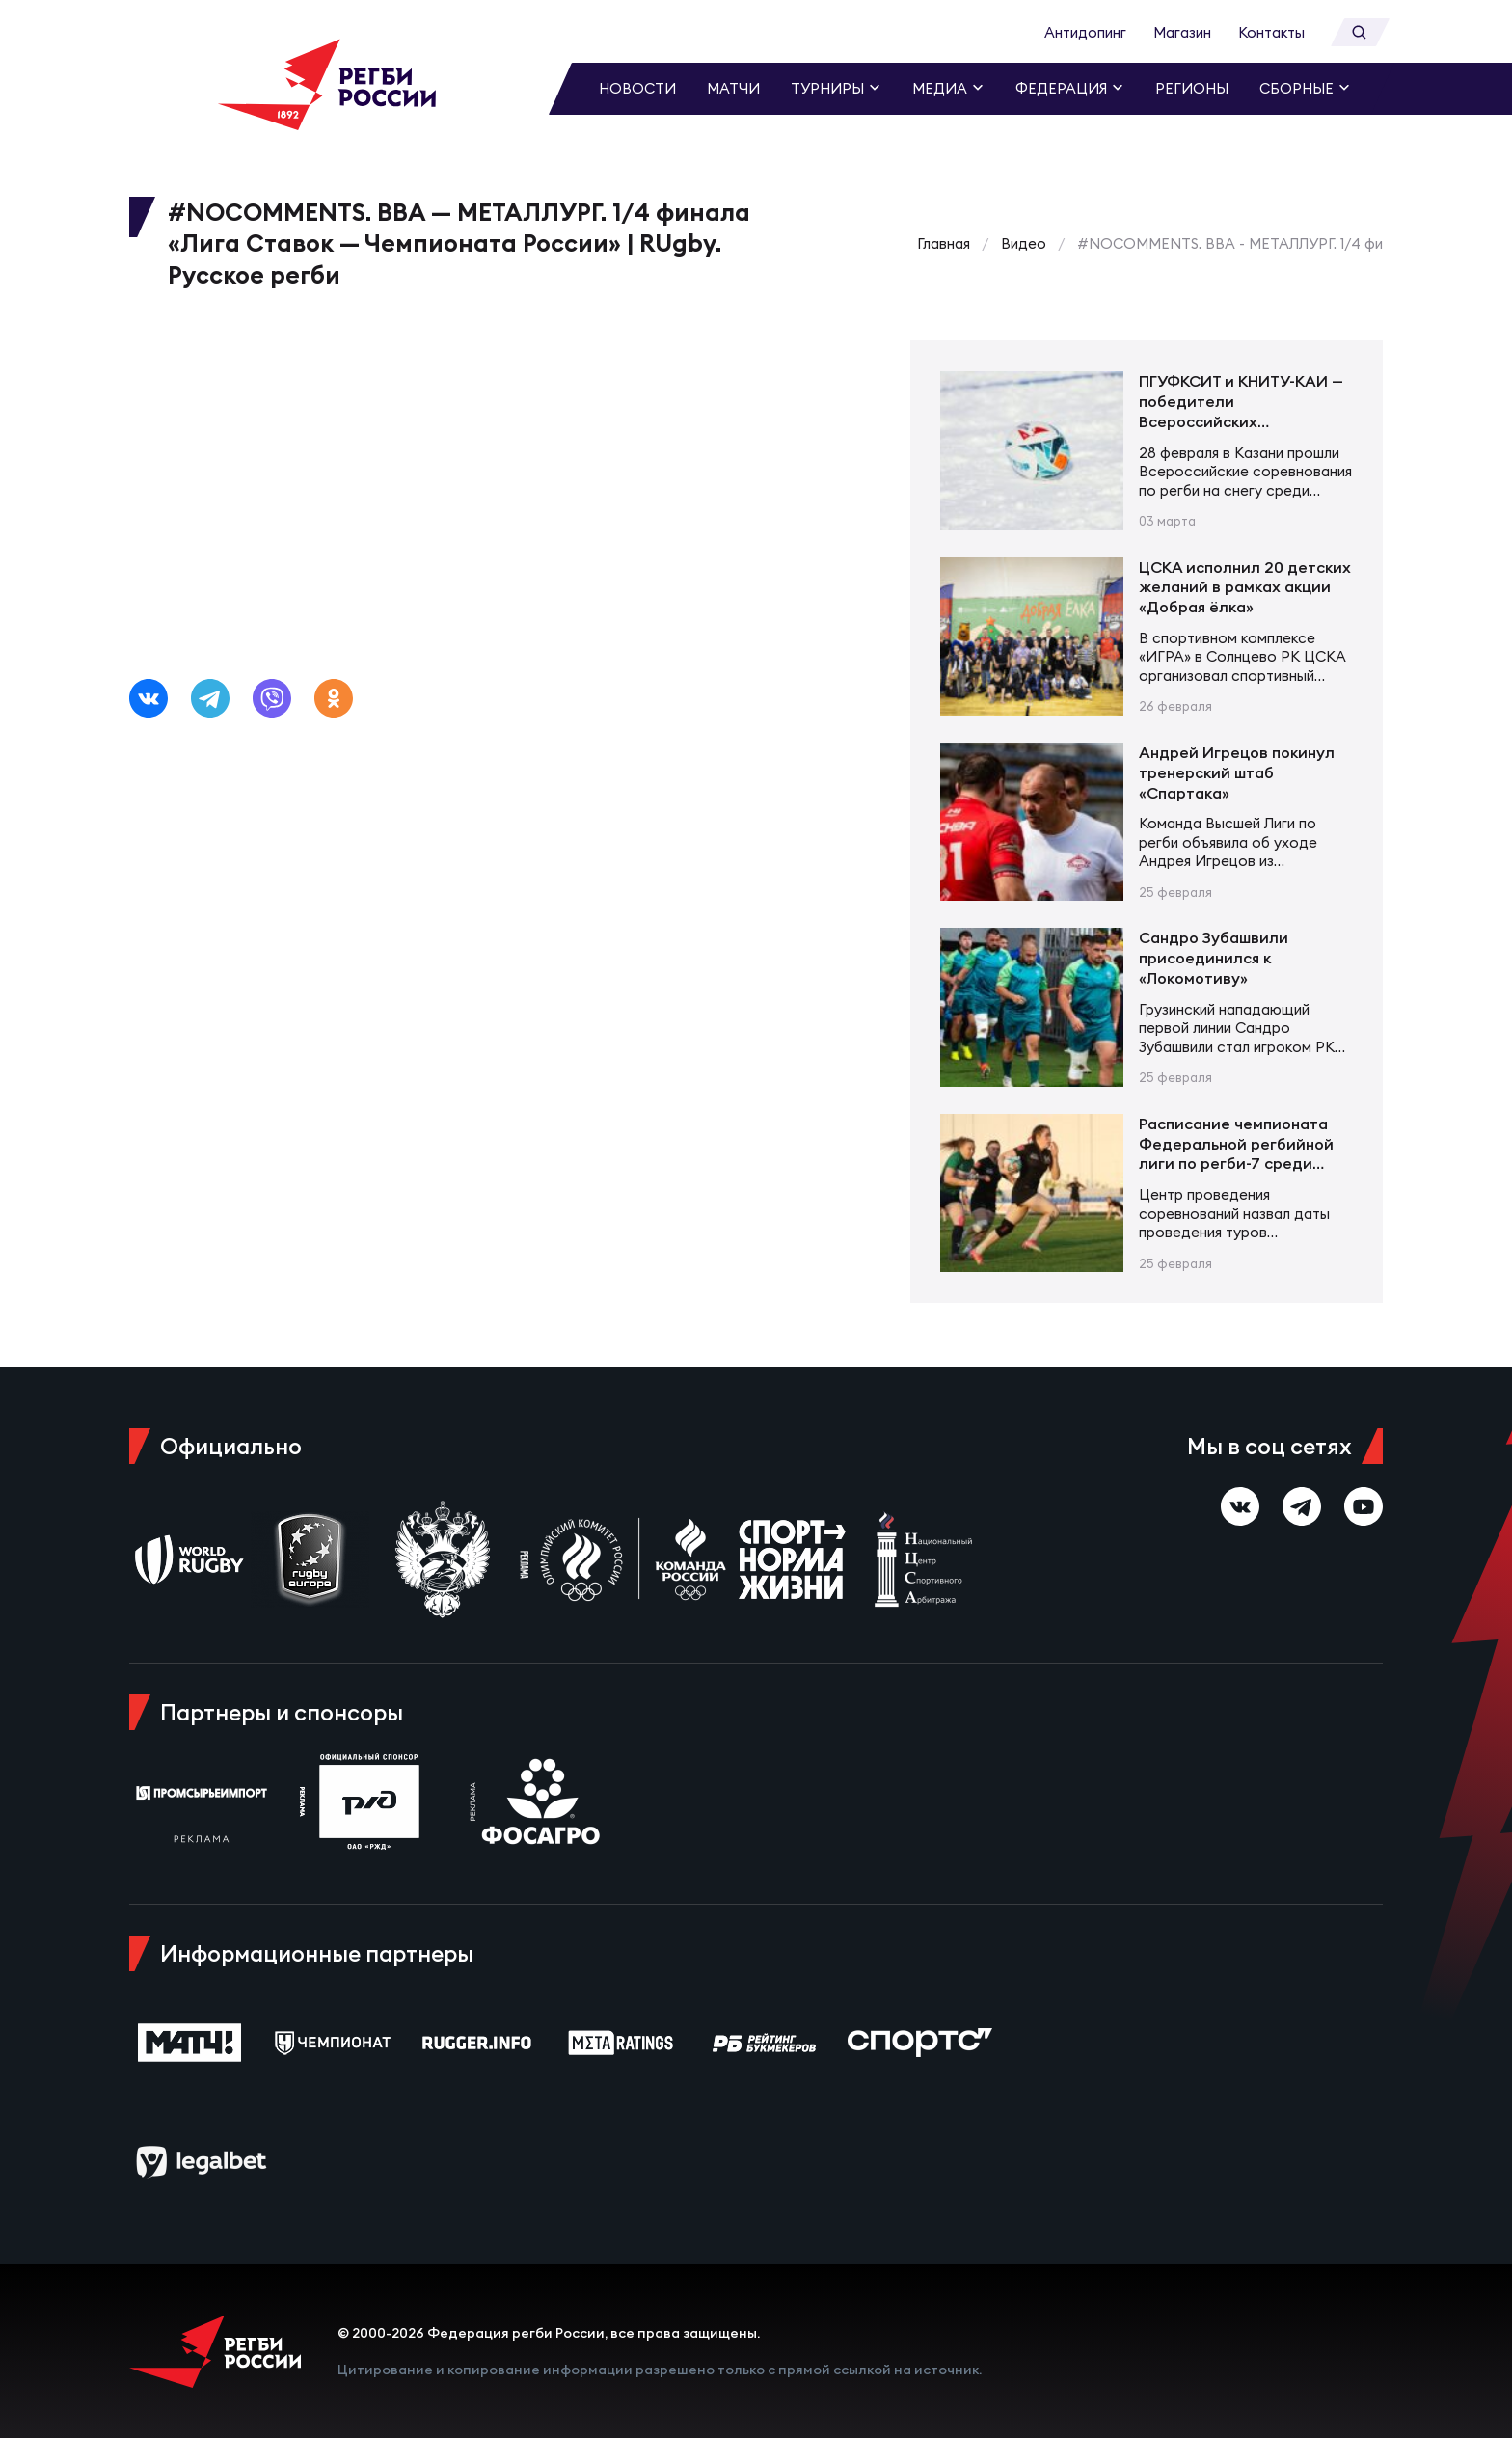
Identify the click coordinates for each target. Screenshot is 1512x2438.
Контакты (1271, 32)
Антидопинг (1085, 32)
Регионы (1191, 88)
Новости (637, 88)
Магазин (1182, 32)
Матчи (733, 88)
